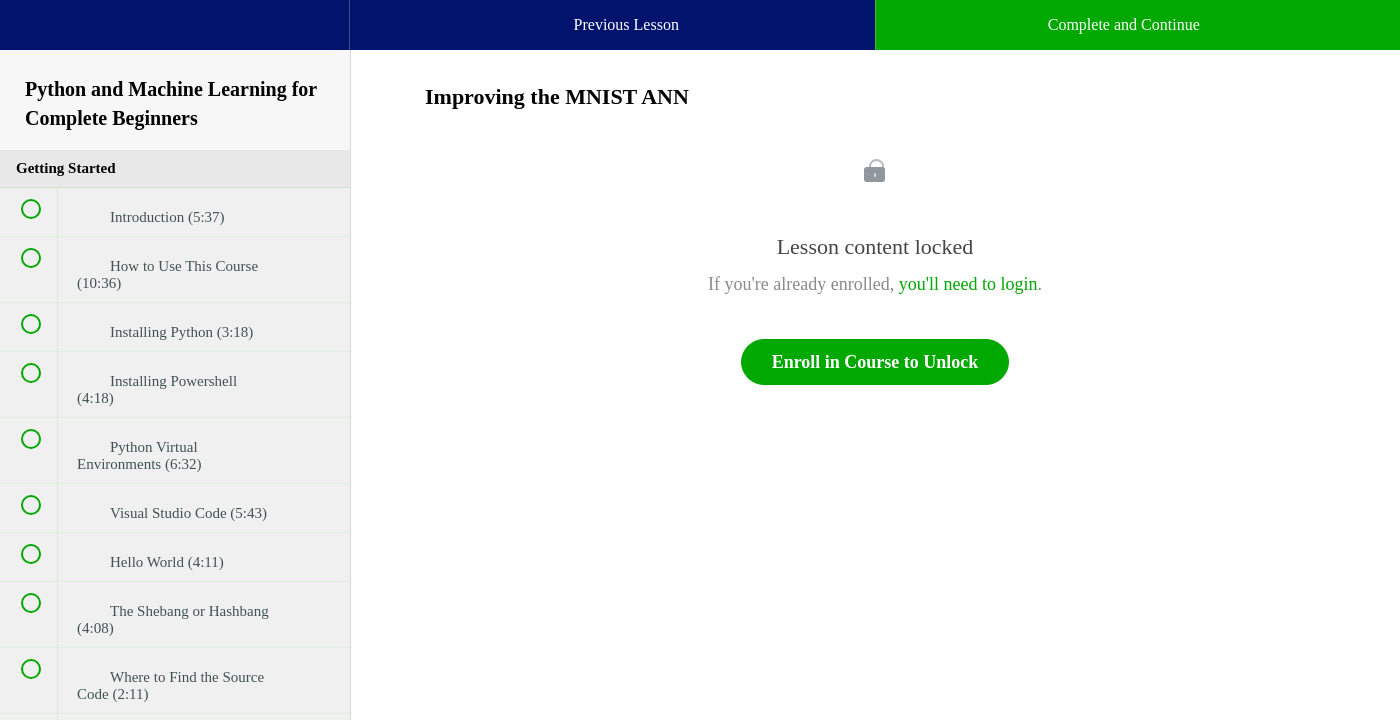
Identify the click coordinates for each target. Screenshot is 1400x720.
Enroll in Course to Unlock (875, 362)
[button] (35, 35)
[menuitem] (175, 45)
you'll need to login (968, 284)
